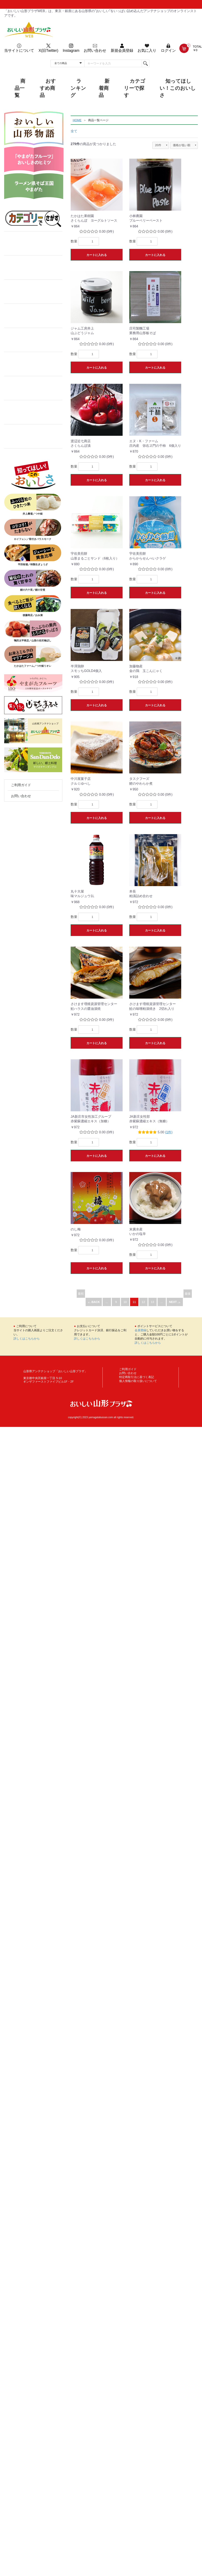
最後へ (188, 1298)
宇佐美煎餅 (97, 531)
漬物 (33, 388)
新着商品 (104, 88)
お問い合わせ (21, 796)
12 (143, 1302)
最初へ (81, 1298)
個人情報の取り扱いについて (138, 1381)
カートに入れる (96, 255)
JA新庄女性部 (155, 1094)
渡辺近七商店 (97, 419)
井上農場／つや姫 (32, 504)
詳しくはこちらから (27, 1338)
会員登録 (140, 1330)
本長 (155, 869)
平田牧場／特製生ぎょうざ (32, 555)
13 (152, 1302)
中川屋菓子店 (97, 756)
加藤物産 (155, 644)
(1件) (168, 1132)
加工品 (33, 292)
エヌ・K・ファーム (155, 419)
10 (125, 1302)
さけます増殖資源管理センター (97, 982)
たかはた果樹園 (97, 194)
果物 (33, 436)
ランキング (78, 88)
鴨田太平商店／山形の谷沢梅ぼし (32, 631)
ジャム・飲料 (33, 364)
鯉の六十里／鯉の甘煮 (32, 580)
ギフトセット (33, 412)
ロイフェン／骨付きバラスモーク (32, 530)
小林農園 (155, 194)
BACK (94, 1302)
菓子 (33, 268)
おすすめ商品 (48, 88)
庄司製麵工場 (155, 306)
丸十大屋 (97, 869)
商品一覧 (20, 88)
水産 (33, 340)
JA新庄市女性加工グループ (97, 1094)
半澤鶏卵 (97, 644)
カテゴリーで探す (134, 88)
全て (74, 131)
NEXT (174, 1302)
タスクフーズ (155, 756)
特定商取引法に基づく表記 (136, 1377)
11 (134, 1302)
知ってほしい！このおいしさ (178, 88)
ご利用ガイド (21, 785)
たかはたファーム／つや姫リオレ (32, 656)
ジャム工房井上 (97, 306)
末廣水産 (155, 1207)
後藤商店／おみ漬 (32, 606)
